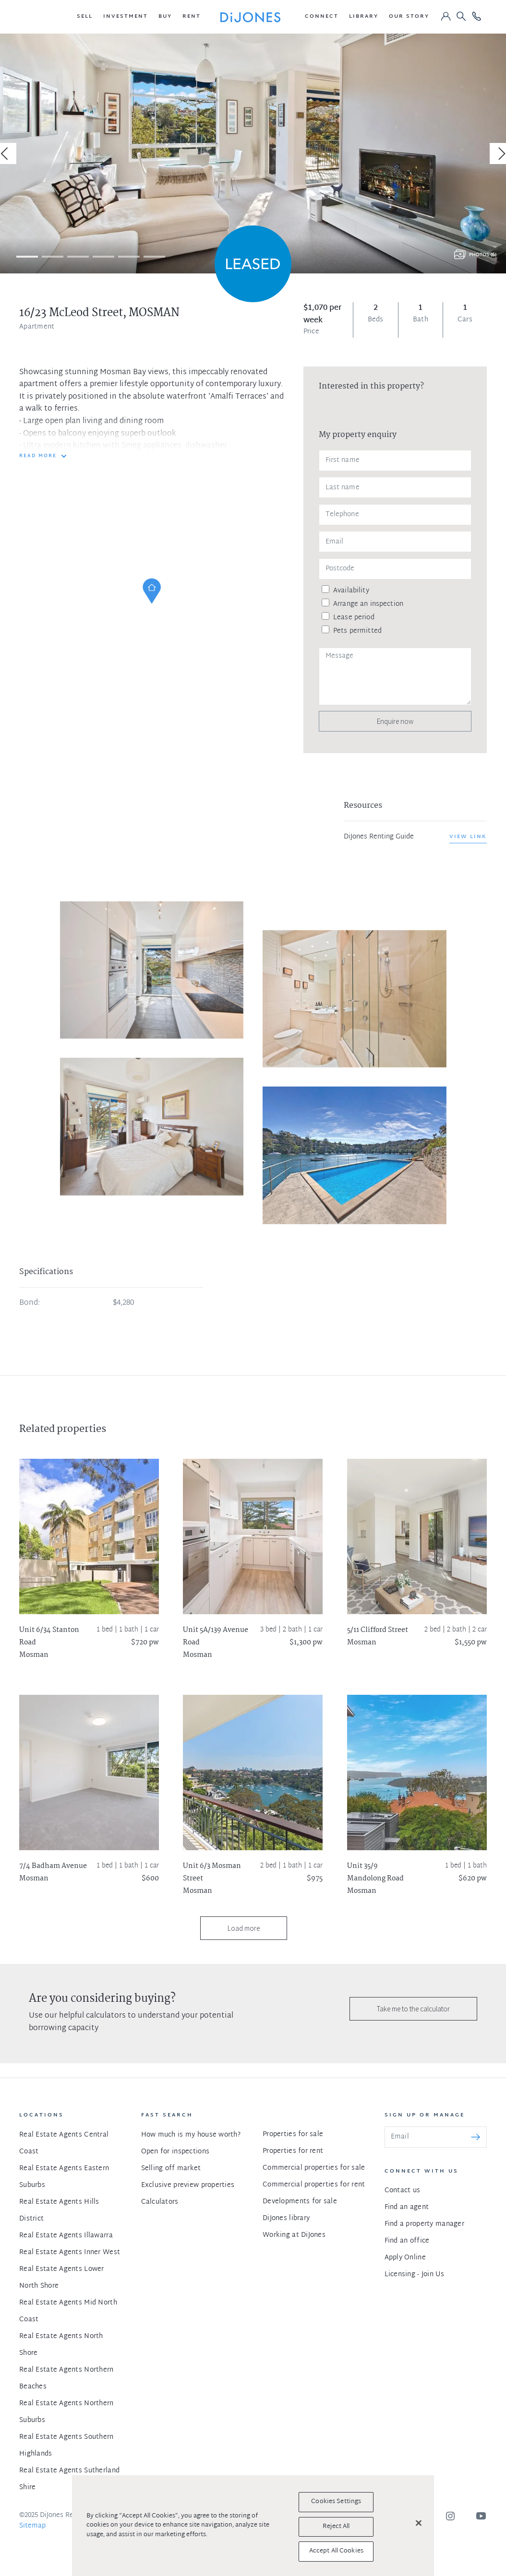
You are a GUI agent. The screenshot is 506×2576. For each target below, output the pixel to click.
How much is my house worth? (191, 2135)
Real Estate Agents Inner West (69, 2252)
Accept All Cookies (336, 2551)
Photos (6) (482, 255)
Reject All (336, 2526)
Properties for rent (293, 2151)
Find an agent (407, 2207)
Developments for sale (300, 2202)
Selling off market (171, 2168)
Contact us (403, 2191)
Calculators (160, 2202)
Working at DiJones (294, 2235)
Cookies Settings (336, 2501)
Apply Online (405, 2258)
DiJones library (286, 2218)
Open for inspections (175, 2152)
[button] (84, 17)
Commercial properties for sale (314, 2168)
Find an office (407, 2241)
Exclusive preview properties (188, 2185)
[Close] (418, 2523)
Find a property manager (424, 2224)
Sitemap (32, 2526)
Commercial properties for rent (314, 2185)
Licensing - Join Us (414, 2275)
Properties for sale (293, 2134)
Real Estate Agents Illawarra (66, 2236)
